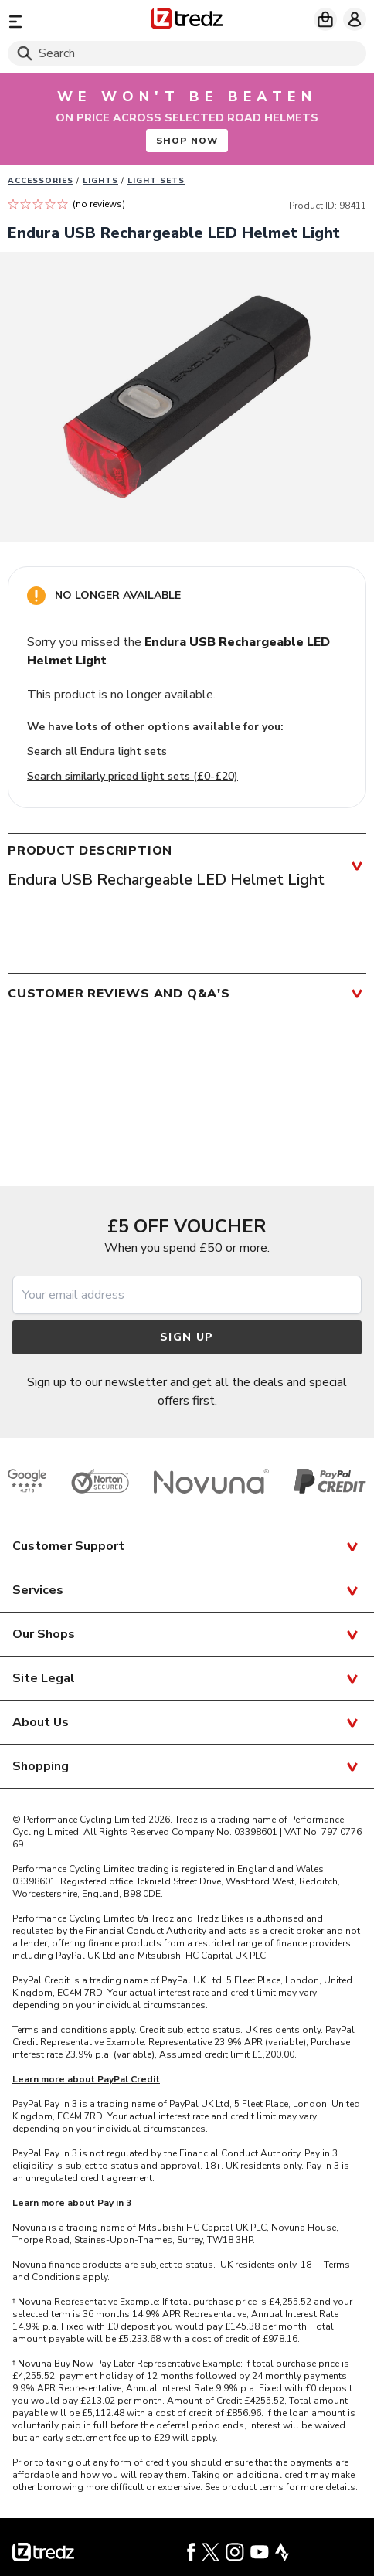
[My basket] (325, 19)
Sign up (187, 1337)
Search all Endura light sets (97, 751)
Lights (100, 180)
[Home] (187, 21)
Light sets (156, 180)
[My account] (354, 19)
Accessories (40, 180)
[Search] (187, 53)
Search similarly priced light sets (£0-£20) (132, 776)
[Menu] (65, 21)
